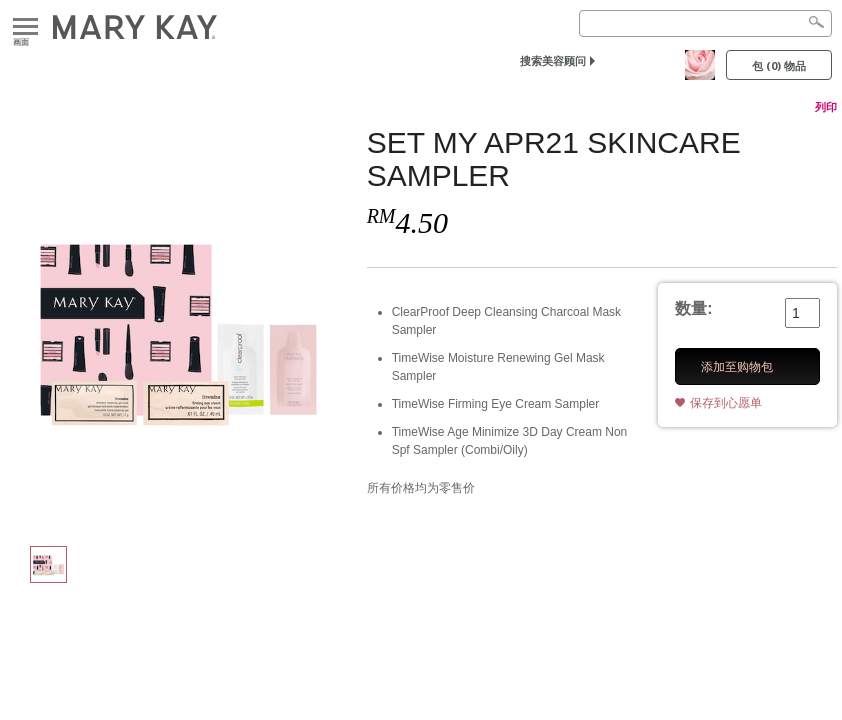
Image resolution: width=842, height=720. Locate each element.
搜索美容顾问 (553, 60)
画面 (25, 27)
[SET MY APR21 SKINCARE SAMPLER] (178, 326)
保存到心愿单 (726, 403)
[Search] (705, 23)
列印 (826, 107)
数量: (693, 308)
